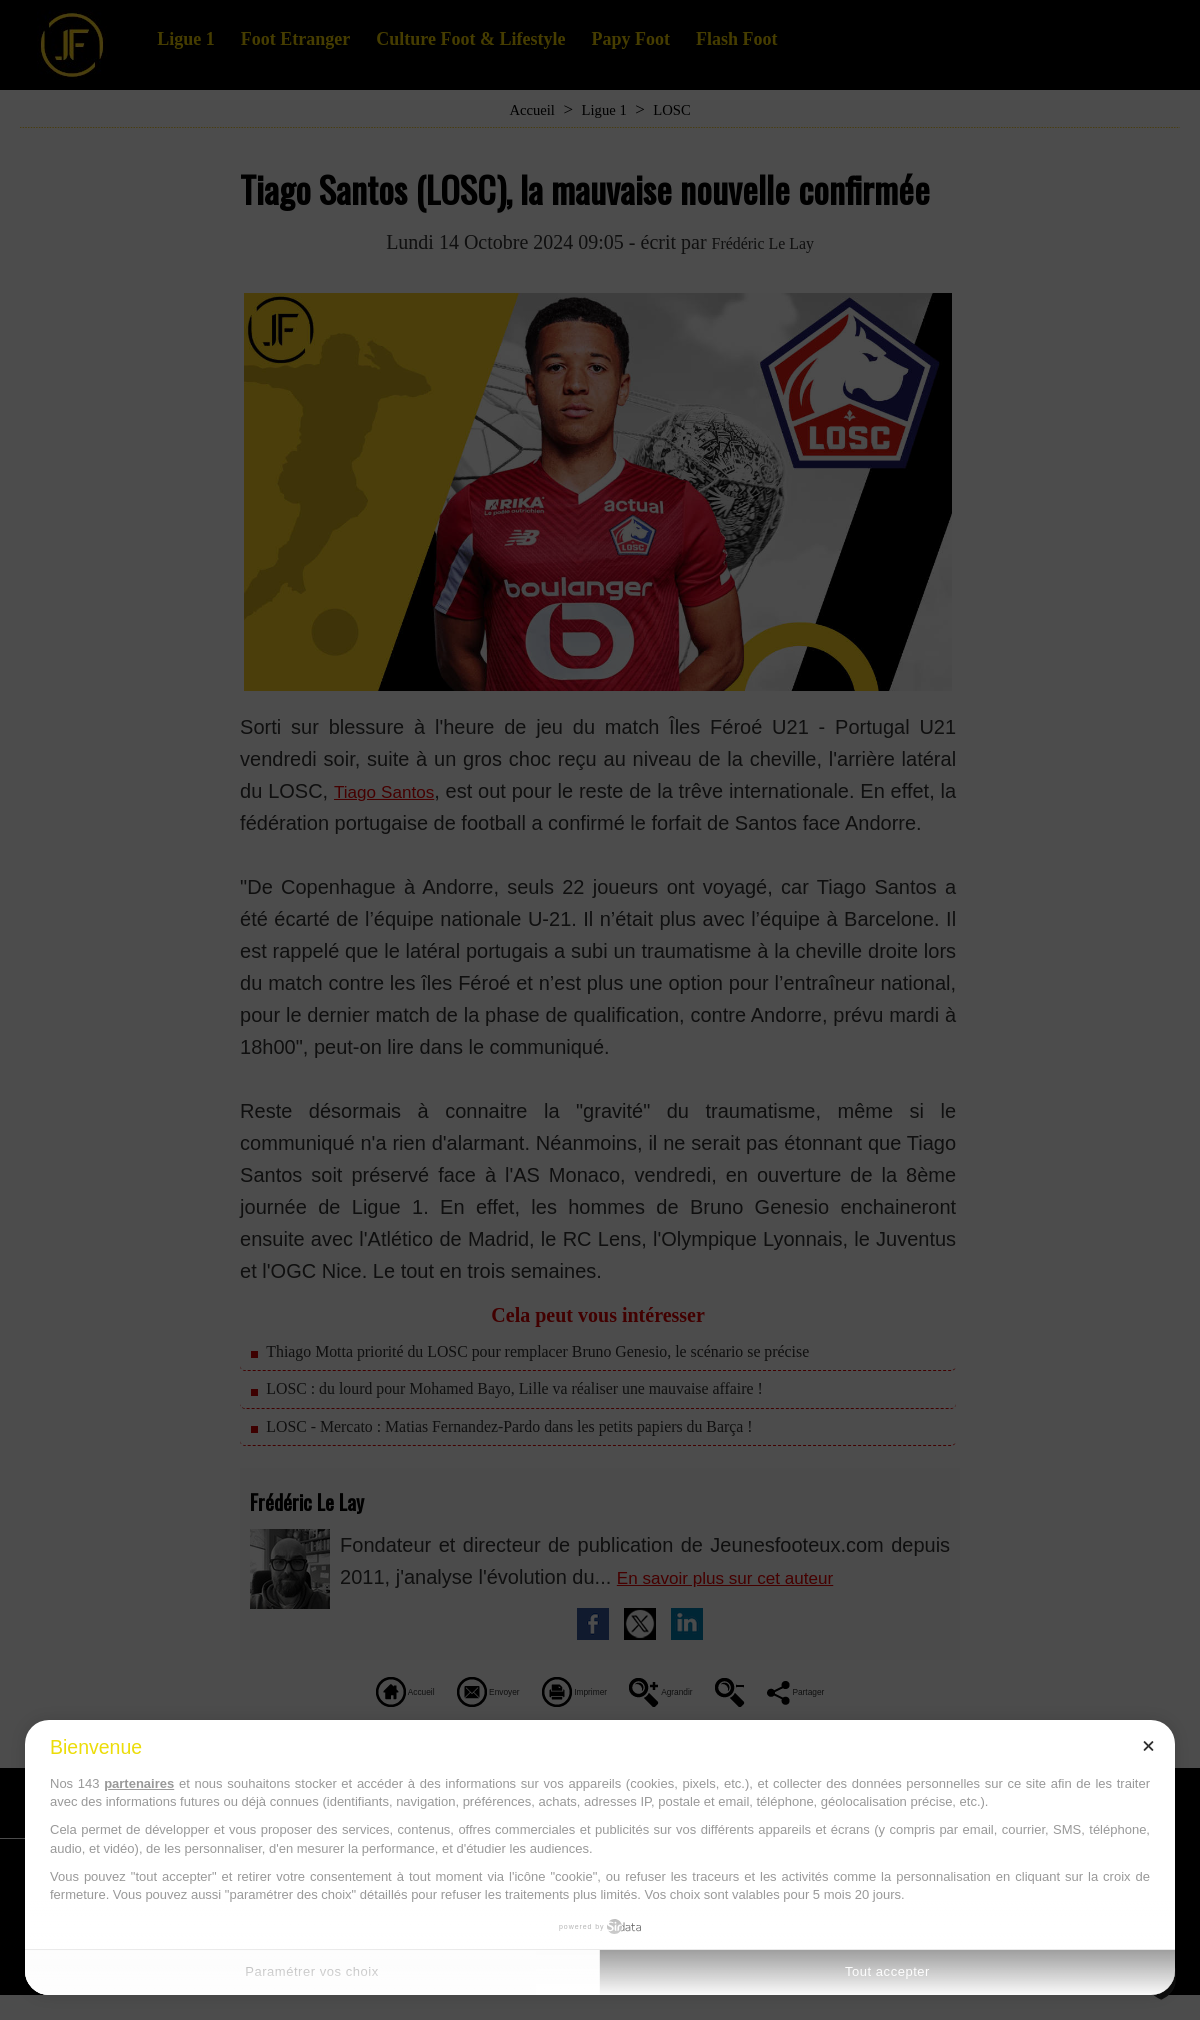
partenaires (139, 1783)
